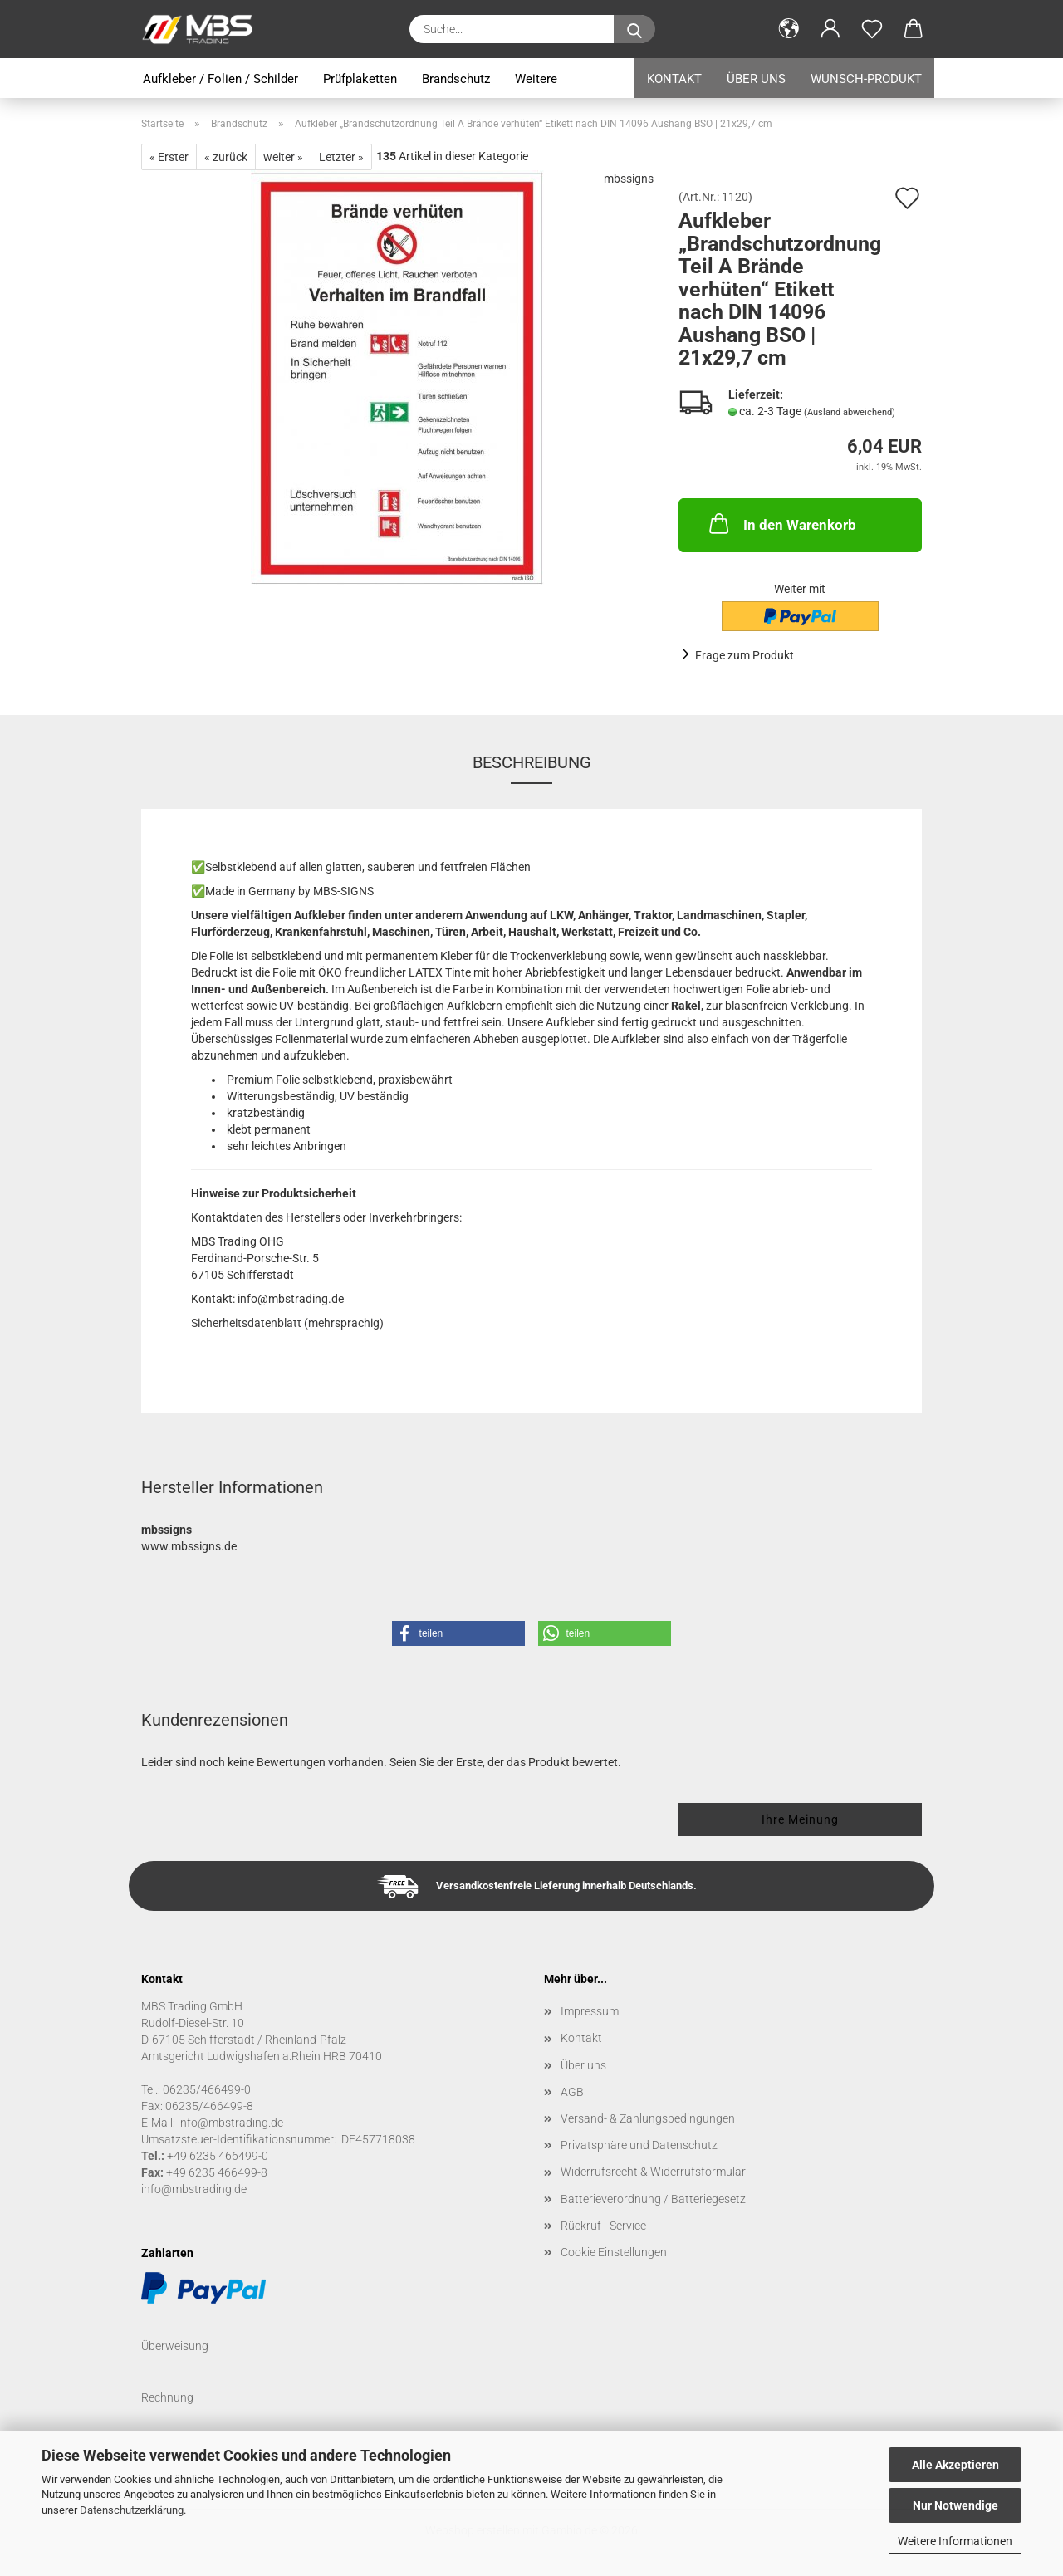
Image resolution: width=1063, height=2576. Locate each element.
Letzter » (341, 157)
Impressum (590, 2011)
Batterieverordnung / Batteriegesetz (653, 2199)
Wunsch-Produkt (866, 78)
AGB (572, 2092)
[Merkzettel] (872, 29)
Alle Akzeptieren (955, 2464)
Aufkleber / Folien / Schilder (220, 78)
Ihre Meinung (800, 1819)
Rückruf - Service (603, 2225)
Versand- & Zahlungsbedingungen (648, 2118)
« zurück (225, 157)
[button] (789, 29)
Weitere (536, 78)
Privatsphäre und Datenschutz (639, 2145)
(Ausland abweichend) (849, 412)
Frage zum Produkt (744, 655)
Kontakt (674, 78)
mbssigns (629, 178)
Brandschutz (456, 78)
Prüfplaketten (360, 78)
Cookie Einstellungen (614, 2252)
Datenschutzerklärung (132, 2510)
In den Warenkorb (781, 523)
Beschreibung (532, 762)
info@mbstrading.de (194, 2189)
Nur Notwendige (955, 2505)
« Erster (169, 157)
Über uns (756, 78)
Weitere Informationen (955, 2541)
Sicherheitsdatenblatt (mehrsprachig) (287, 1323)
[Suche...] (634, 29)
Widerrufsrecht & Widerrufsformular (653, 2171)
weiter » (283, 157)
